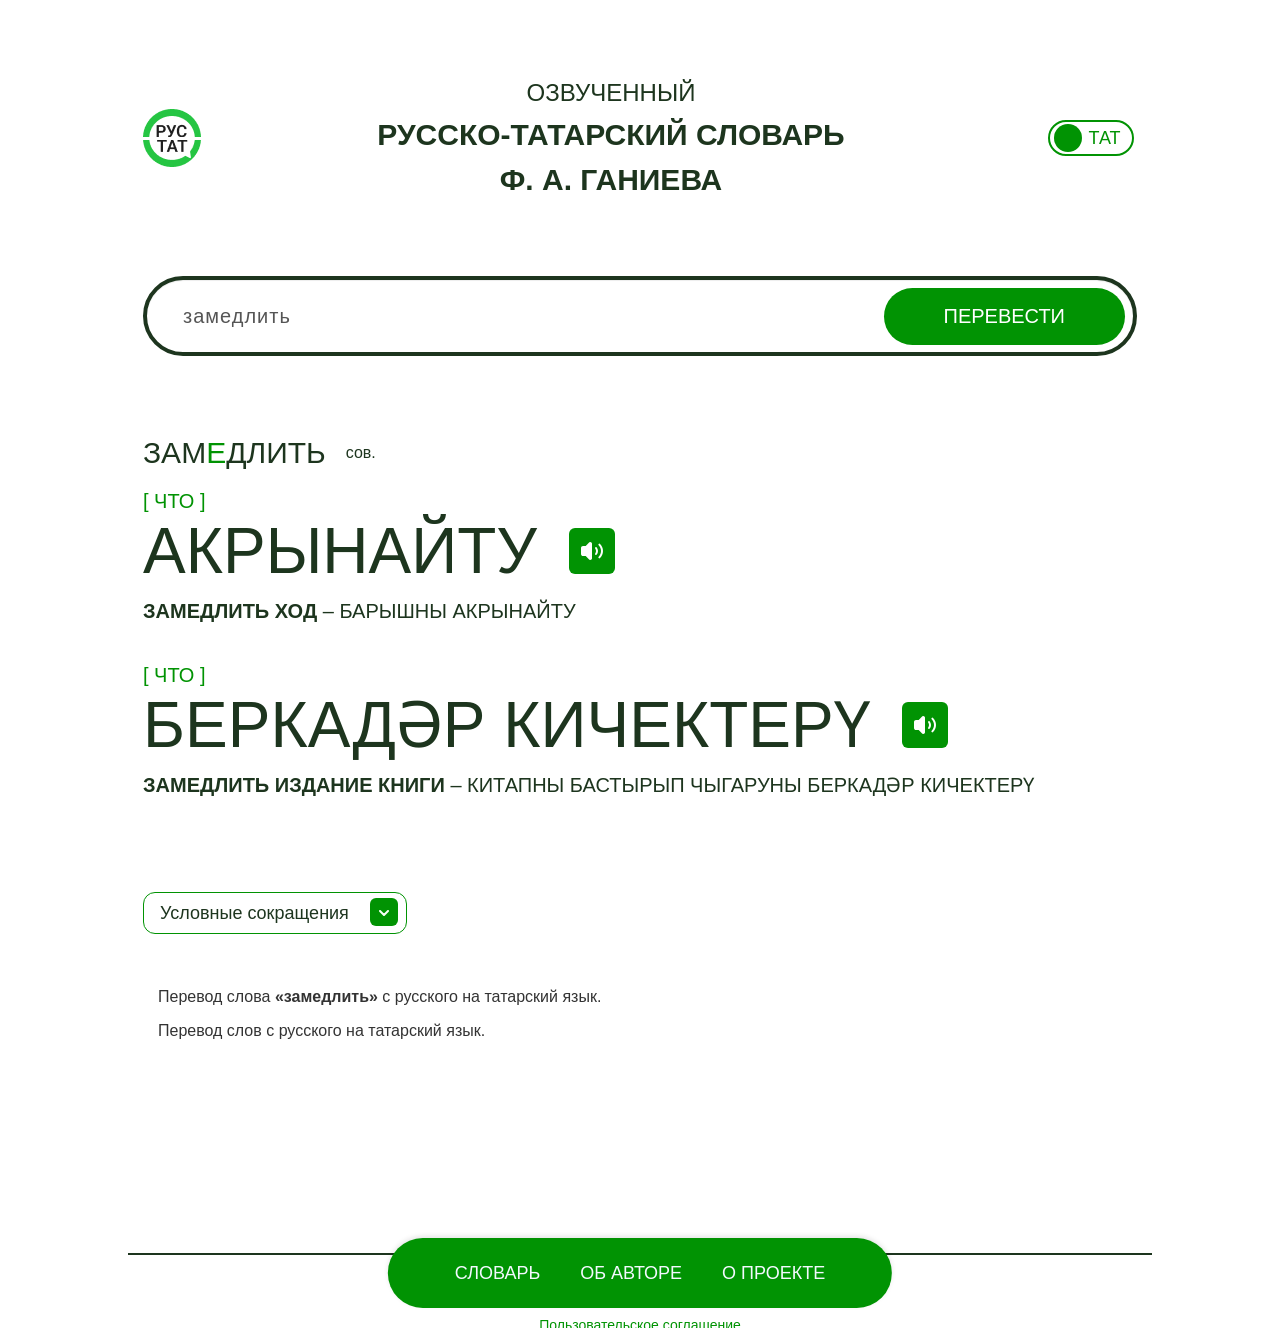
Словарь (497, 1273)
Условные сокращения (254, 913)
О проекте (773, 1273)
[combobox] (640, 316)
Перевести (1004, 316)
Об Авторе (631, 1273)
